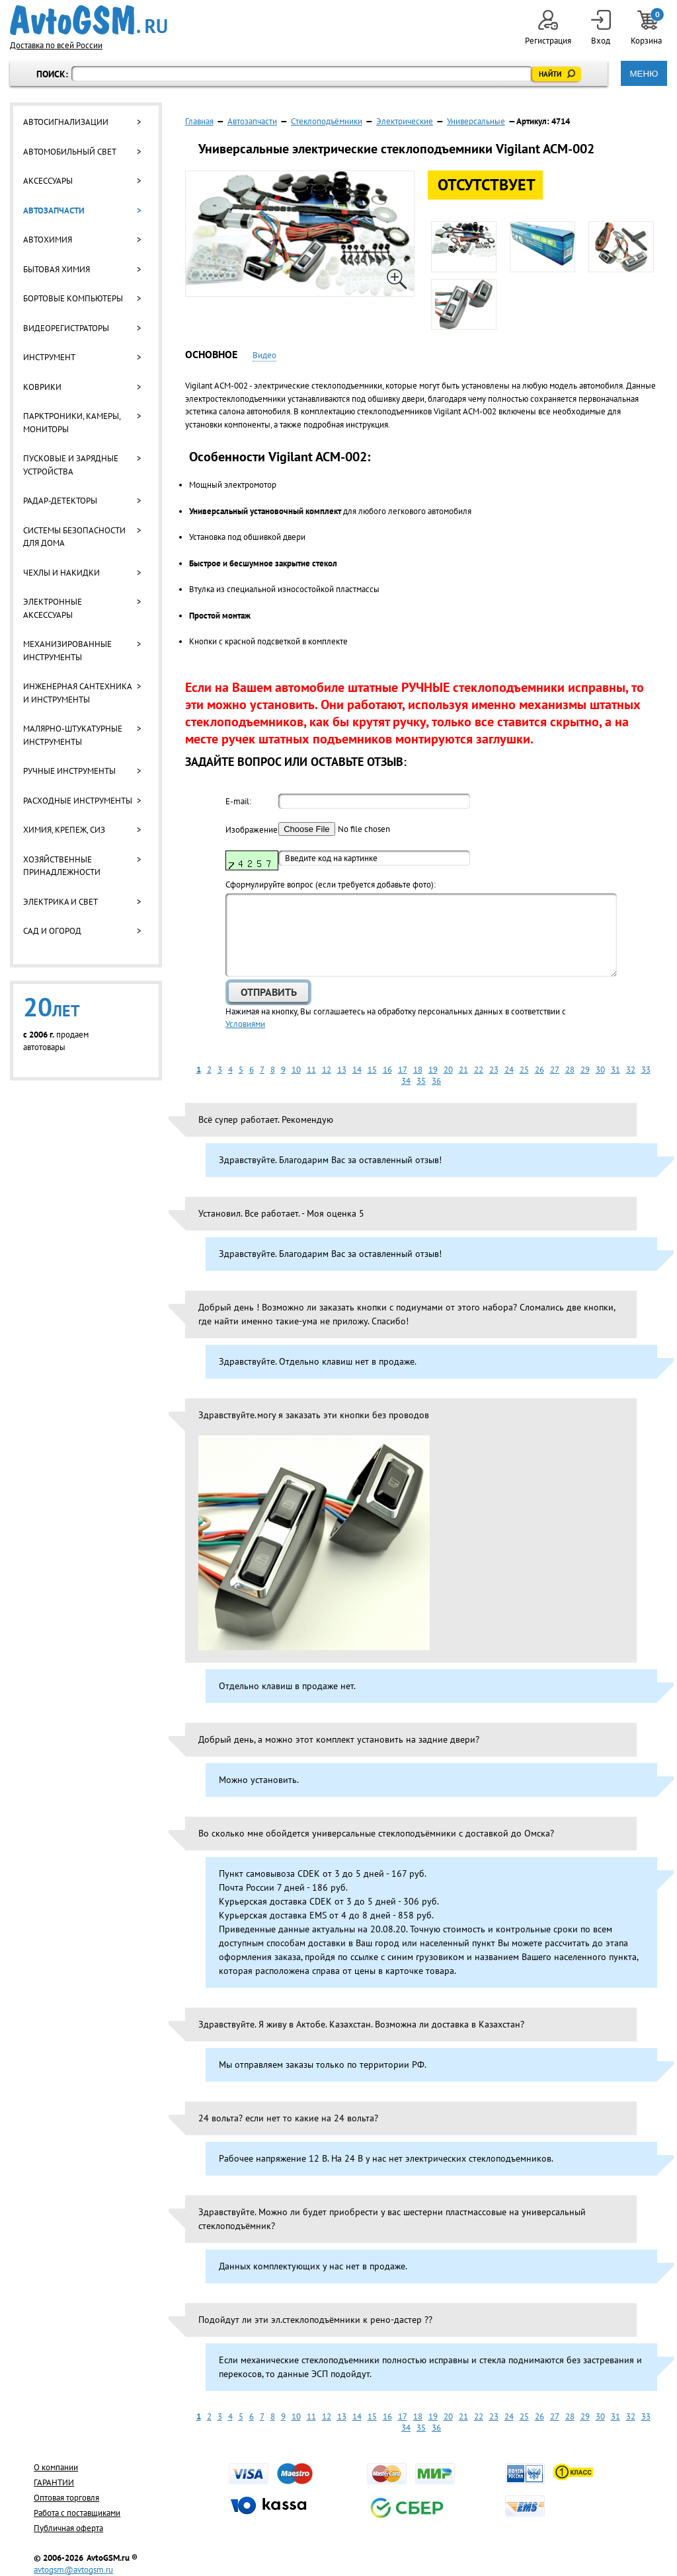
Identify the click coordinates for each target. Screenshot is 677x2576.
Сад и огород (52, 930)
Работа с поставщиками (77, 2513)
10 (296, 1069)
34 (406, 1080)
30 (600, 1069)
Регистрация (548, 28)
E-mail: (238, 801)
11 (311, 1069)
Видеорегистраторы (66, 328)
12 (326, 1069)
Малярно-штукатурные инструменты (72, 735)
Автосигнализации (65, 122)
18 (417, 1069)
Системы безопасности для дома (74, 537)
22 (478, 1069)
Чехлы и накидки (61, 572)
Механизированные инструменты (67, 650)
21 (463, 1069)
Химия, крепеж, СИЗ (64, 829)
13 (341, 1069)
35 (421, 1080)
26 (539, 1069)
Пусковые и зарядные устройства (70, 465)
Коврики (42, 387)
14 (357, 1069)
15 (372, 1069)
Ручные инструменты (69, 771)
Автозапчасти (54, 210)
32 (630, 1069)
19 (433, 1069)
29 (585, 1069)
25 (524, 1069)
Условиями (245, 1024)
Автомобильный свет (69, 151)
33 (646, 1069)
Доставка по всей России (56, 45)
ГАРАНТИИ (54, 2482)
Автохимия (47, 239)
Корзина (647, 28)
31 (615, 1069)
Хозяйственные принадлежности (61, 866)
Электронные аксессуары (52, 608)
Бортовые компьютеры (73, 298)
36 (436, 1080)
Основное (211, 354)
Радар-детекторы (60, 500)
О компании (56, 2467)
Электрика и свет (60, 901)
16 (387, 1069)
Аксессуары (48, 180)
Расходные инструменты (77, 800)
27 (554, 1069)
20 (448, 1069)
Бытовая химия (56, 269)
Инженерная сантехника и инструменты (77, 693)
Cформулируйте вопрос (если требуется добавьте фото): (330, 884)
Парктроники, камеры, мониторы (71, 422)
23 (493, 1069)
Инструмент (49, 357)
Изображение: (251, 829)
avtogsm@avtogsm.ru (73, 2569)
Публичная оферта (68, 2528)
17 (402, 1069)
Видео (264, 355)
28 (570, 1069)
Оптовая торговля (66, 2497)
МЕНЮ (643, 74)
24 (509, 1069)
